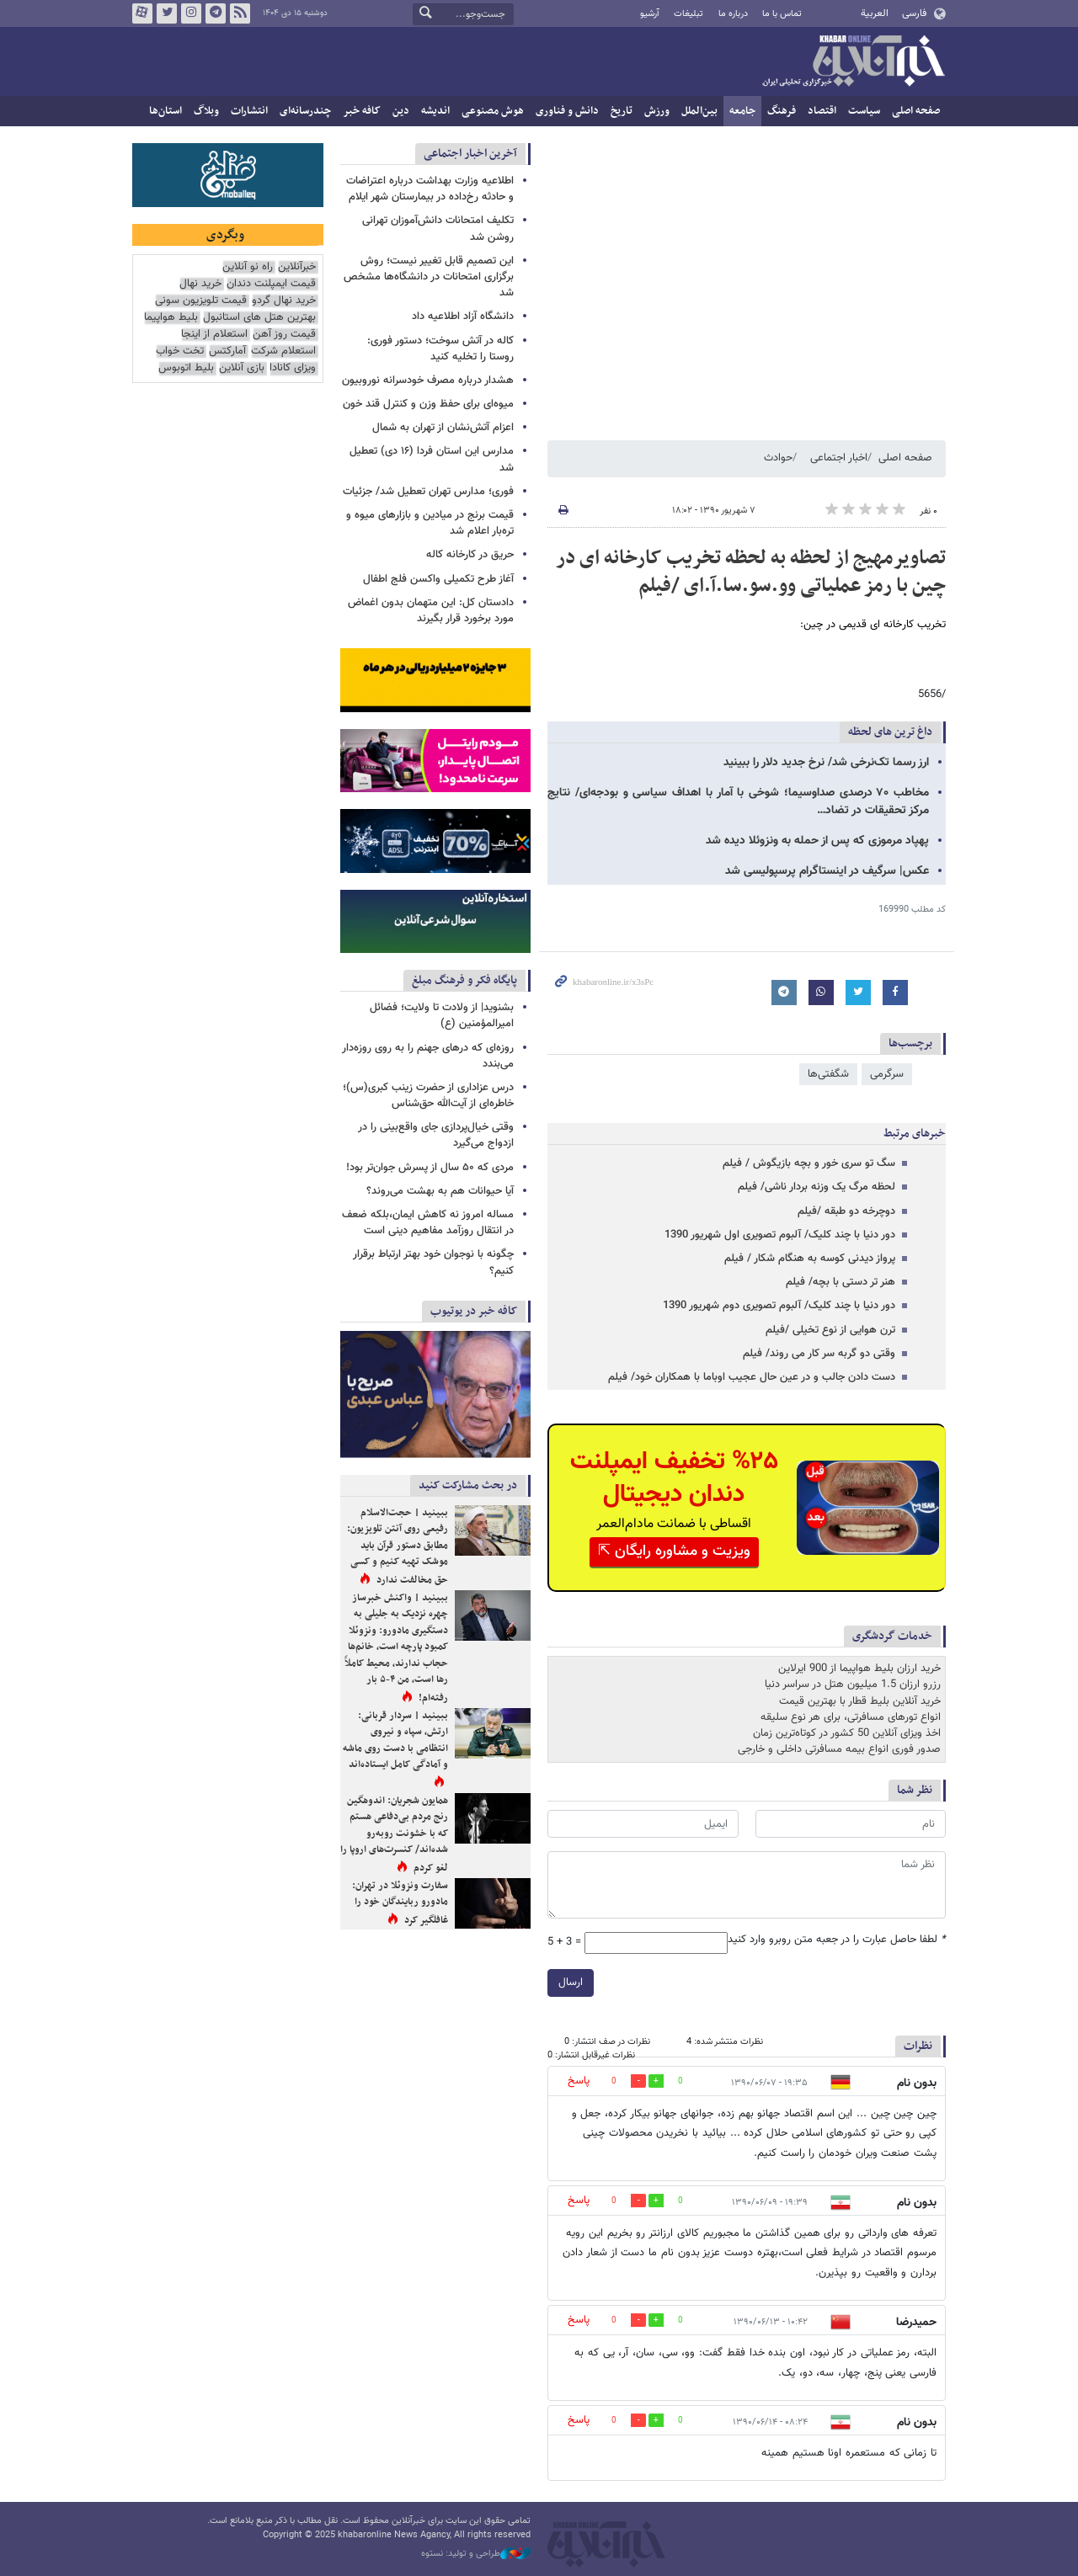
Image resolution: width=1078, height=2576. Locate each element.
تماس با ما (782, 14)
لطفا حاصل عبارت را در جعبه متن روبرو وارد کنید (837, 1940)
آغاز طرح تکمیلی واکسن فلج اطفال (438, 579)
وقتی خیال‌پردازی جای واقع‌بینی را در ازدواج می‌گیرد (436, 1135)
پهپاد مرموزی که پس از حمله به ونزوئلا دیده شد (817, 841)
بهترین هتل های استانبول (259, 318)
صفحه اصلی (916, 111)
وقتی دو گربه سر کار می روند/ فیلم (819, 1353)
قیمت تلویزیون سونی (201, 301)
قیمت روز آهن (284, 335)
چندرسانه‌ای (305, 111)
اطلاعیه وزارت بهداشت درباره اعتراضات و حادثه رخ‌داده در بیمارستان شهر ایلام (430, 189)
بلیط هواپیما (171, 318)
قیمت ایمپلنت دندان (271, 284)
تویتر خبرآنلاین (166, 13)
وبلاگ (206, 111)
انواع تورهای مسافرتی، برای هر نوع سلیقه (850, 1717)
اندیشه (435, 111)
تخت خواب (180, 351)
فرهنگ (781, 111)
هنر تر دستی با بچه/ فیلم (840, 1282)
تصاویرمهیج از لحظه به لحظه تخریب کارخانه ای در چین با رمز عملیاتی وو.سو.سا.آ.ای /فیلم (751, 572)
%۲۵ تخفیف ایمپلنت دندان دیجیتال (674, 1478)
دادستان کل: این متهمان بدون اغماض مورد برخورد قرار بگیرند (431, 610)
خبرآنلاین (853, 62)
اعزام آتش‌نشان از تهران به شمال (443, 427)
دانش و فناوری (567, 111)
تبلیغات (688, 14)
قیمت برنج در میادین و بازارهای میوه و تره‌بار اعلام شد (430, 523)
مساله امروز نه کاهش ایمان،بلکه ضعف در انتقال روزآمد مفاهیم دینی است (428, 1222)
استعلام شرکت (283, 351)
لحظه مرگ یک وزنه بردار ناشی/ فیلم (816, 1187)
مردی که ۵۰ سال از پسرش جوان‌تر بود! (430, 1167)
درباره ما (733, 14)
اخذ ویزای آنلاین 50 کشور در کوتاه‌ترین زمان (847, 1733)
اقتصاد (822, 111)
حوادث (778, 458)
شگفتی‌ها (828, 1074)
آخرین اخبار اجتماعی (470, 153)
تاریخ (621, 111)
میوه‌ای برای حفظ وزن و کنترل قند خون (428, 404)
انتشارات (249, 111)
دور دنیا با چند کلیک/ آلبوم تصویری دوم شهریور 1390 (779, 1305)
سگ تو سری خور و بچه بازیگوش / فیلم (809, 1163)
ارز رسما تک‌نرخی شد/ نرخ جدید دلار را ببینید (826, 762)
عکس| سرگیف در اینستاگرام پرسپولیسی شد (827, 871)
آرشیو (649, 14)
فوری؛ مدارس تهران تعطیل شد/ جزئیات (428, 491)
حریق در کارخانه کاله (470, 554)
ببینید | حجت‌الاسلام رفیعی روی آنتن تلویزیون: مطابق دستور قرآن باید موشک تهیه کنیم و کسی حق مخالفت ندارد (397, 1546)
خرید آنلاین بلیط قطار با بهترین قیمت (860, 1701)
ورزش (657, 111)
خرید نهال (200, 284)
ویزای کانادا (293, 368)
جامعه (742, 111)
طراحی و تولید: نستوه (476, 2554)
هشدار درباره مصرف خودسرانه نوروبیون (428, 380)
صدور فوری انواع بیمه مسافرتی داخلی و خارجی (839, 1749)
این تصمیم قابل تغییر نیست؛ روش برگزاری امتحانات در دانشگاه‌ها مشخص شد (429, 277)
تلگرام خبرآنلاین (215, 13)
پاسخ (579, 2081)
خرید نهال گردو (284, 301)
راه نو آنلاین (247, 267)
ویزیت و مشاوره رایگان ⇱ (674, 1551)
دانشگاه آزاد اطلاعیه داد (463, 316)
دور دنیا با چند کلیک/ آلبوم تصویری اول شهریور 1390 (779, 1235)
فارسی (914, 13)
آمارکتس (227, 351)
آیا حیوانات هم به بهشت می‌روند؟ (440, 1191)
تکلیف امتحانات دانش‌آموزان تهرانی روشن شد (438, 228)
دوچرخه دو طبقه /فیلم (846, 1211)
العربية (875, 13)
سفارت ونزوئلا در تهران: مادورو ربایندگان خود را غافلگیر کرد (400, 1903)
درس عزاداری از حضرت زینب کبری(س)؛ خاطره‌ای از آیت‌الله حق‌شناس (428, 1095)
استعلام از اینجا (214, 335)
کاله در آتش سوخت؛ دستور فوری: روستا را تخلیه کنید (440, 349)
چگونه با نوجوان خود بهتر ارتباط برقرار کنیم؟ (433, 1262)
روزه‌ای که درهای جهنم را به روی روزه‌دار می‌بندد (428, 1056)
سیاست (864, 111)
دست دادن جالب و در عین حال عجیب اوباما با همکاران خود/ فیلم (751, 1377)
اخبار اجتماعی (838, 458)
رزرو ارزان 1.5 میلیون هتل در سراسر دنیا (853, 1684)
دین (400, 111)
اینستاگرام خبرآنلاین (191, 13)
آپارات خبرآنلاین (142, 13)
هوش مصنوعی (493, 111)
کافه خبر (362, 111)
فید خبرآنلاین (240, 13)
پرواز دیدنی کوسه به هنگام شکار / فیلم (809, 1258)
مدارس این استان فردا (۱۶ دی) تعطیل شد (432, 459)
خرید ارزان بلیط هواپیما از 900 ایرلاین (859, 1668)
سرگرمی (887, 1074)
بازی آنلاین (241, 368)
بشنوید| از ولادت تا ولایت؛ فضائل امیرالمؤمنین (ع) (442, 1015)
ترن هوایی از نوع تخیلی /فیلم (830, 1330)
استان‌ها (165, 111)
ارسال (570, 1982)
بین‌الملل (699, 111)
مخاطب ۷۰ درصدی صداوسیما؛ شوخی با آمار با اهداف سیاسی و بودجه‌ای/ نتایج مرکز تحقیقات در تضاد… (738, 802)
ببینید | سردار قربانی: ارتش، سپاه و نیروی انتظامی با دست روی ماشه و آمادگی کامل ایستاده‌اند (395, 1740)
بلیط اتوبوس (186, 368)
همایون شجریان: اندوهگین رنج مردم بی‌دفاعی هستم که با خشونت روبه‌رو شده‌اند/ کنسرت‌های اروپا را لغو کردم (394, 1834)
